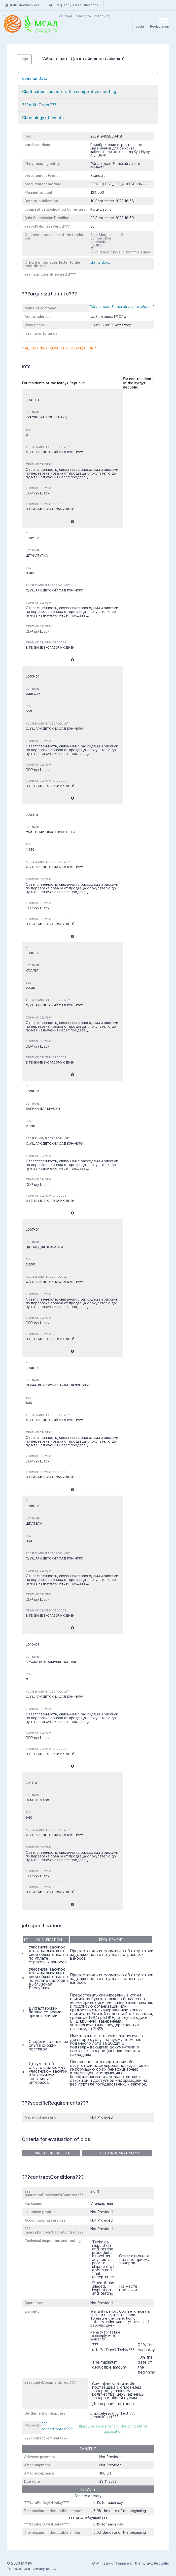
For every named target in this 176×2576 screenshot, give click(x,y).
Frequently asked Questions (73, 5)
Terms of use (18, 2568)
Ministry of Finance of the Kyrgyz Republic (132, 2563)
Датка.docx (100, 262)
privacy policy (44, 2568)
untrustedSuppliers (22, 5)
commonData (34, 78)
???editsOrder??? (39, 104)
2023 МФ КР (22, 2563)
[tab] (88, 78)
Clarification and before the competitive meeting (69, 91)
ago (25, 59)
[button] (72, 522)
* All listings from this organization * (59, 348)
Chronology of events (43, 117)
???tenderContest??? (57, 2426)
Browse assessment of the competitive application (113, 2428)
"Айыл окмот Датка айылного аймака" (121, 306)
